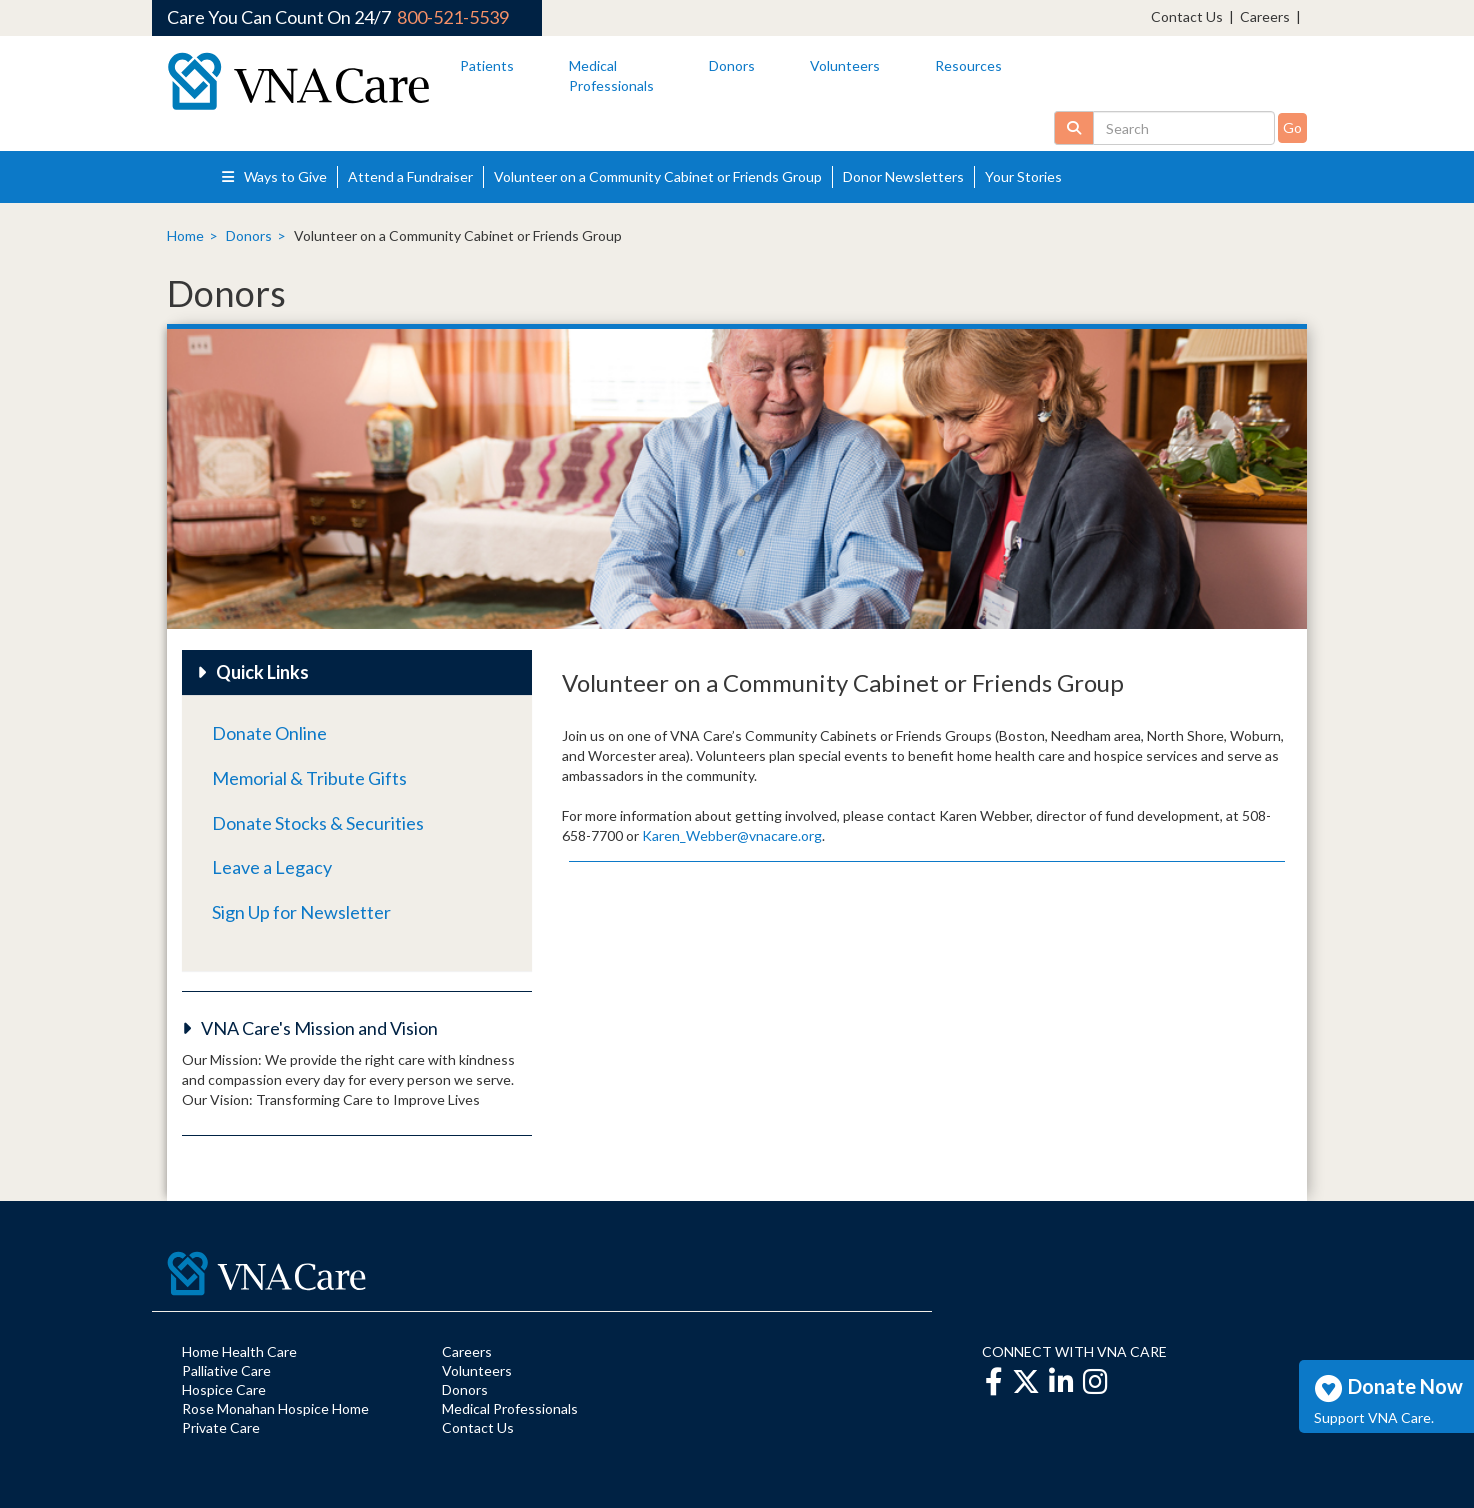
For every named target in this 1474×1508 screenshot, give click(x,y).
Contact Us (1187, 16)
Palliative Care (226, 1370)
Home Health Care (239, 1351)
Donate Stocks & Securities (318, 823)
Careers (1265, 16)
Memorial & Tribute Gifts (309, 778)
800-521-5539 (453, 17)
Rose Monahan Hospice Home (275, 1408)
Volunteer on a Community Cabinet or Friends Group (658, 176)
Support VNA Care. (1374, 1417)
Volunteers (845, 65)
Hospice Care (224, 1389)
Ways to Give (274, 177)
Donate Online (269, 733)
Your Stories (1023, 176)
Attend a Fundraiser (410, 176)
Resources (968, 65)
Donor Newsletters (903, 176)
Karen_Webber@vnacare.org (732, 835)
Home (185, 235)
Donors (732, 65)
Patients (487, 65)
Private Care (221, 1427)
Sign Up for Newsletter (301, 912)
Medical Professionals (510, 1408)
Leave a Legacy (272, 867)
